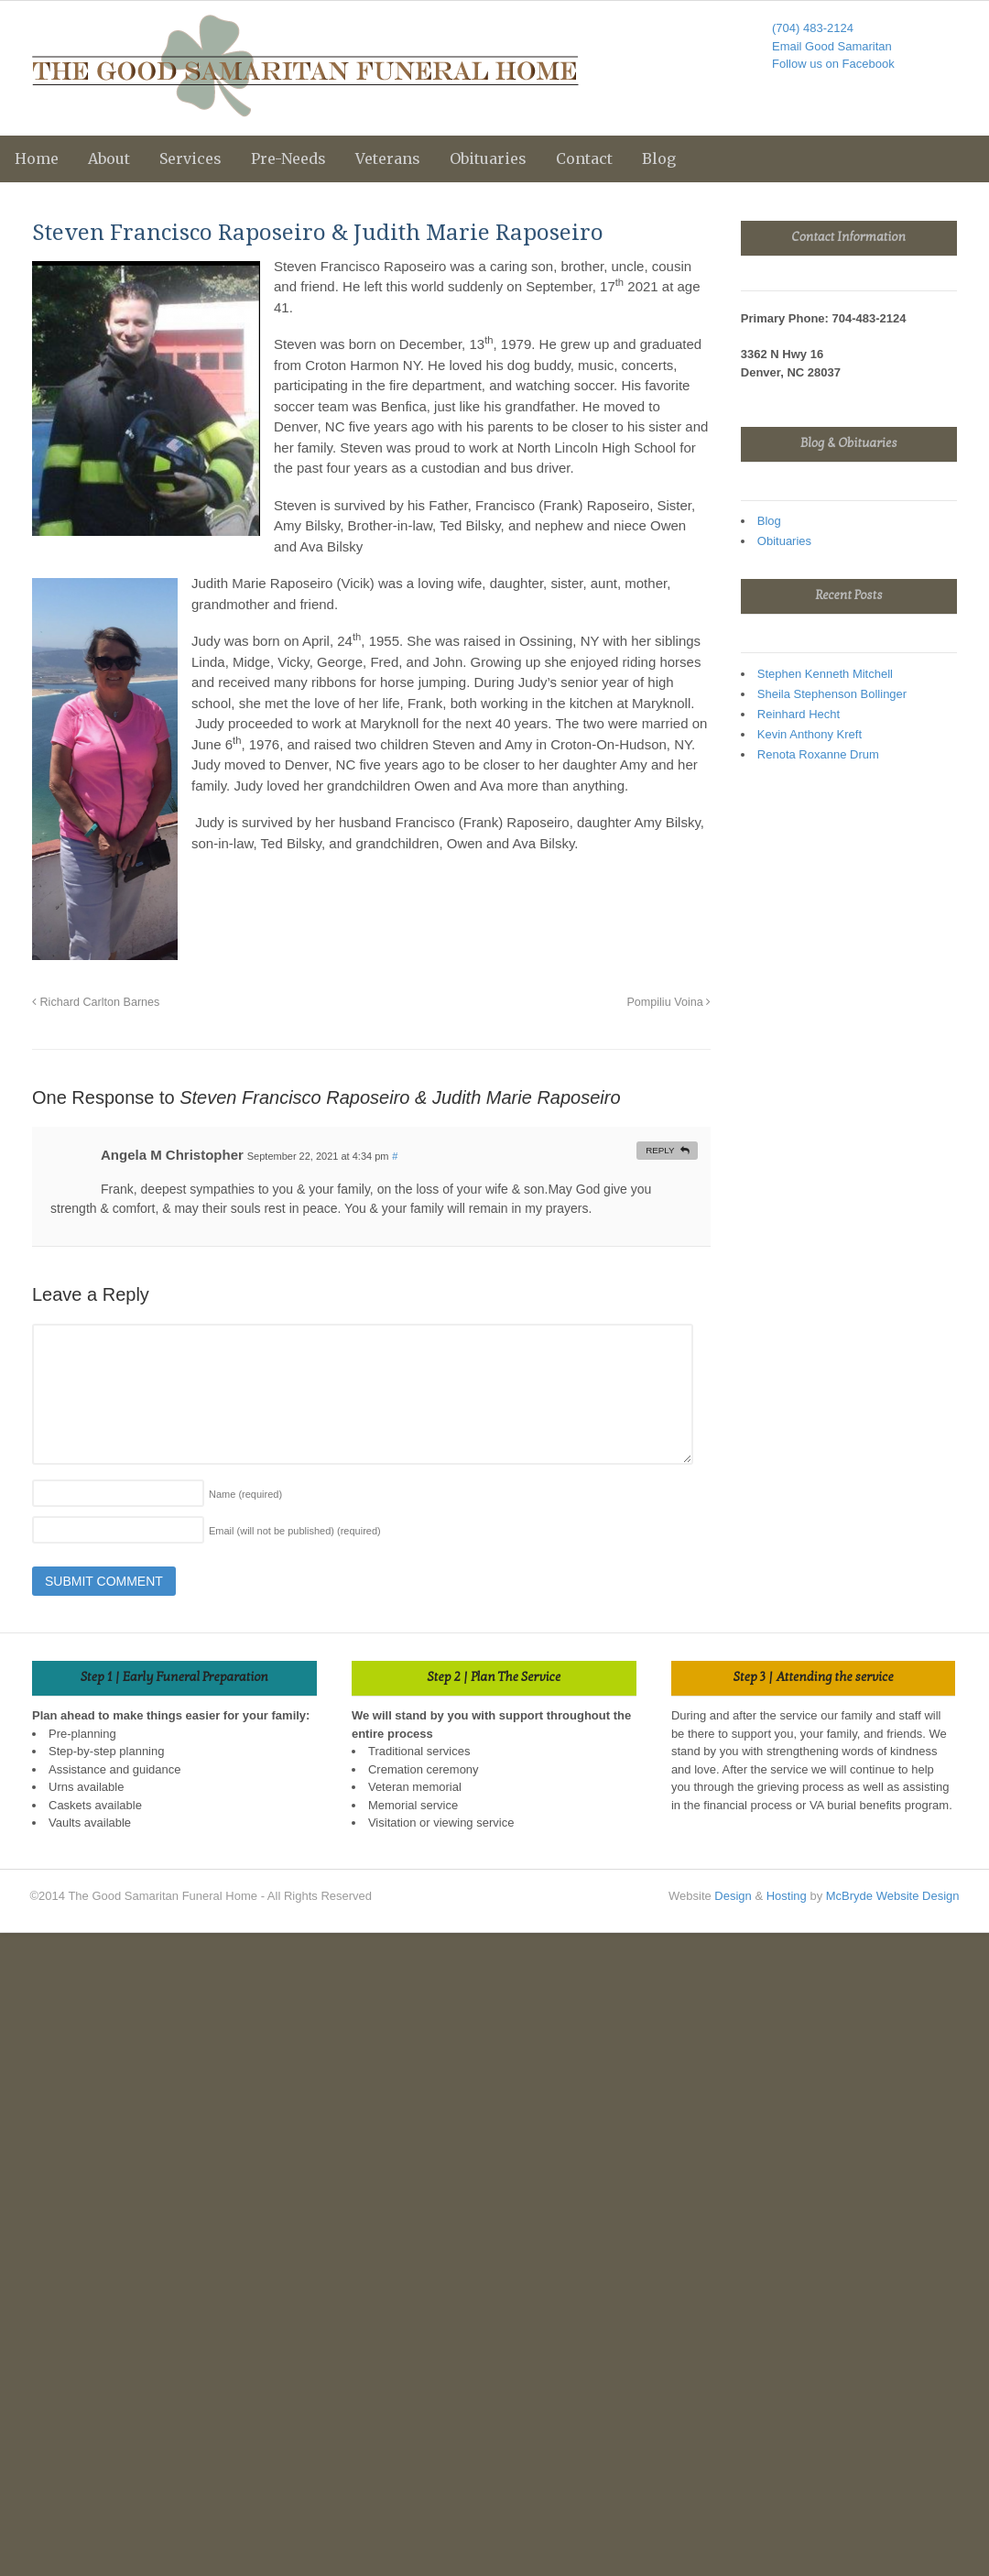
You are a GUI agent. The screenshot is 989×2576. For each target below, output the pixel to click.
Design (732, 1896)
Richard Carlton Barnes (95, 1002)
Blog (659, 158)
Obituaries (488, 158)
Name (245, 1494)
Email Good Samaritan (832, 46)
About (109, 158)
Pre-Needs (288, 158)
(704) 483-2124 (812, 28)
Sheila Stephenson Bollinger (832, 694)
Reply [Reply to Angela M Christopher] (660, 1150)
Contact (584, 158)
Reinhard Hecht (798, 714)
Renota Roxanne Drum (818, 754)
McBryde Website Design (893, 1896)
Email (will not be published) (295, 1530)
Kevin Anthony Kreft (809, 734)
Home (37, 158)
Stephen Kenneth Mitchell (825, 674)
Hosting (786, 1896)
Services (190, 158)
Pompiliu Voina (668, 1002)
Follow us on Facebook (833, 64)
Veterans (387, 158)
